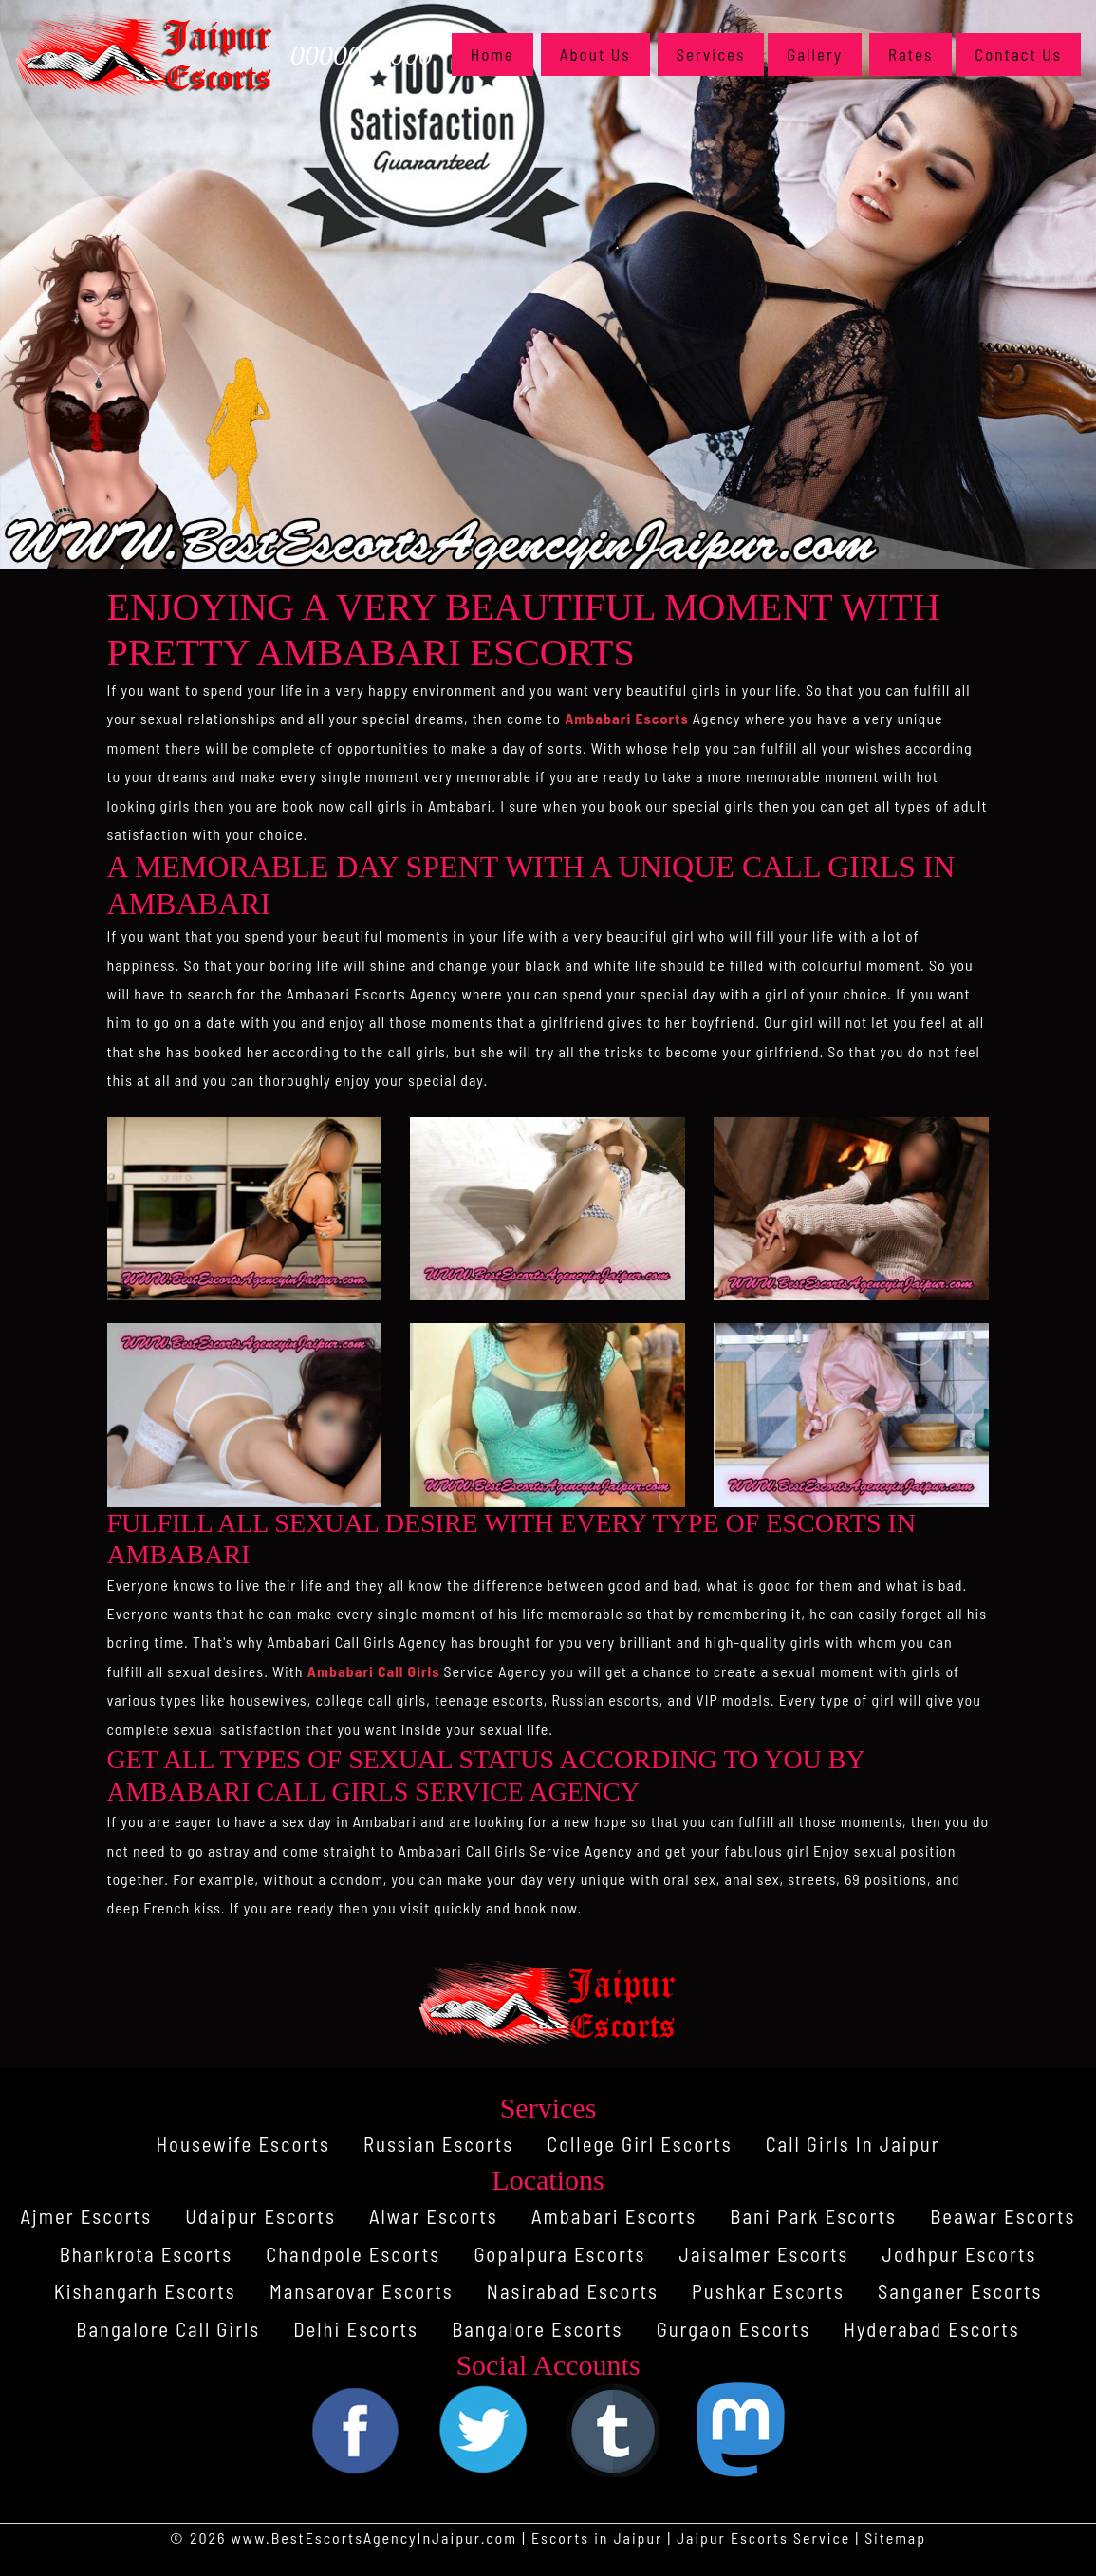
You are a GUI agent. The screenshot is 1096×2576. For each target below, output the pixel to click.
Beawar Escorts (1006, 2216)
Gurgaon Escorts (734, 2329)
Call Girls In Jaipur (856, 2144)
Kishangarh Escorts (141, 2291)
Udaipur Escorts (258, 2216)
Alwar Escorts (432, 2216)
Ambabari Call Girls (374, 1671)
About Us (595, 54)
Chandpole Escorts (351, 2254)
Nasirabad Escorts (572, 2291)
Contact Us (1018, 54)
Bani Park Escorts (816, 2216)
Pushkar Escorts (769, 2291)
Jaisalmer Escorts (766, 2254)
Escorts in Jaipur (596, 2538)
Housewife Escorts (240, 2144)
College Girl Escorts (640, 2144)
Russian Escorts (437, 2144)
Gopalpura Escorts (560, 2254)
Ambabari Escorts (627, 718)
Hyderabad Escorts (935, 2329)
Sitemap (896, 2538)
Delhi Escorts (354, 2329)
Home (502, 53)
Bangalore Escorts (537, 2329)
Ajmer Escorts (82, 2216)
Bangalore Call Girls (165, 2329)
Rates (910, 54)
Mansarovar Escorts (360, 2291)
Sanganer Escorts (964, 2291)
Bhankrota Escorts (142, 2254)
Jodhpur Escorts (962, 2254)
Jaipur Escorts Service (764, 2538)
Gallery (815, 54)
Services (711, 54)
